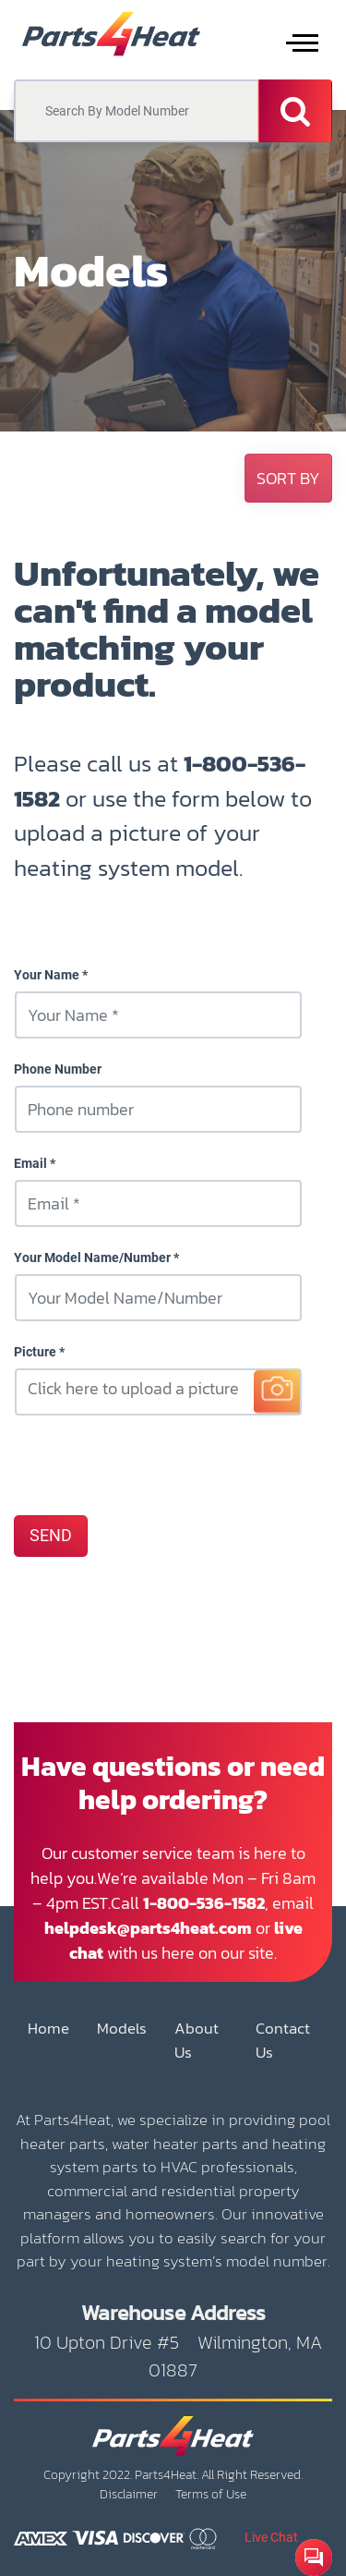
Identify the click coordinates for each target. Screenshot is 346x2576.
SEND (51, 1535)
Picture (35, 1351)
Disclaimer (129, 2494)
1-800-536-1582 (204, 1902)
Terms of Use (210, 2494)
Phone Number (57, 1069)
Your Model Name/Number (92, 1257)
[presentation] (154, 1464)
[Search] (295, 110)
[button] (288, 478)
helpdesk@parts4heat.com (148, 1927)
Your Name (46, 974)
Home (48, 2028)
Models (122, 2028)
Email (30, 1163)
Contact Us (283, 2040)
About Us (196, 2040)
